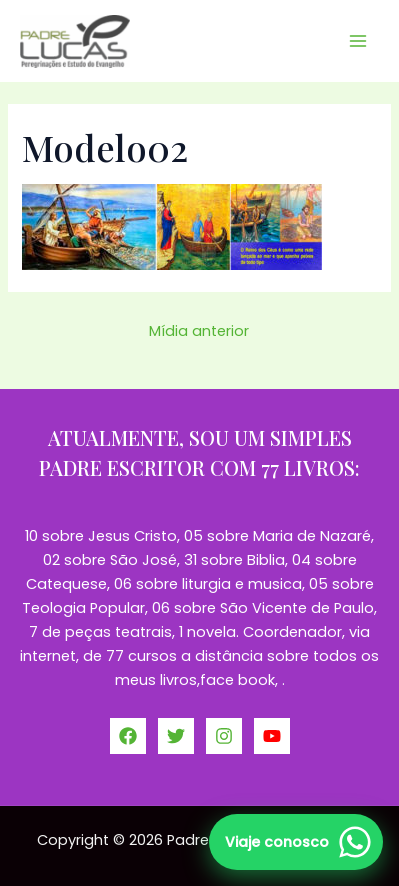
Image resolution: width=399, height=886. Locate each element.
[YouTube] (272, 736)
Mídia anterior (199, 331)
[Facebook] (128, 736)
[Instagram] (224, 736)
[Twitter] (176, 736)
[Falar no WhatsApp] (296, 842)
